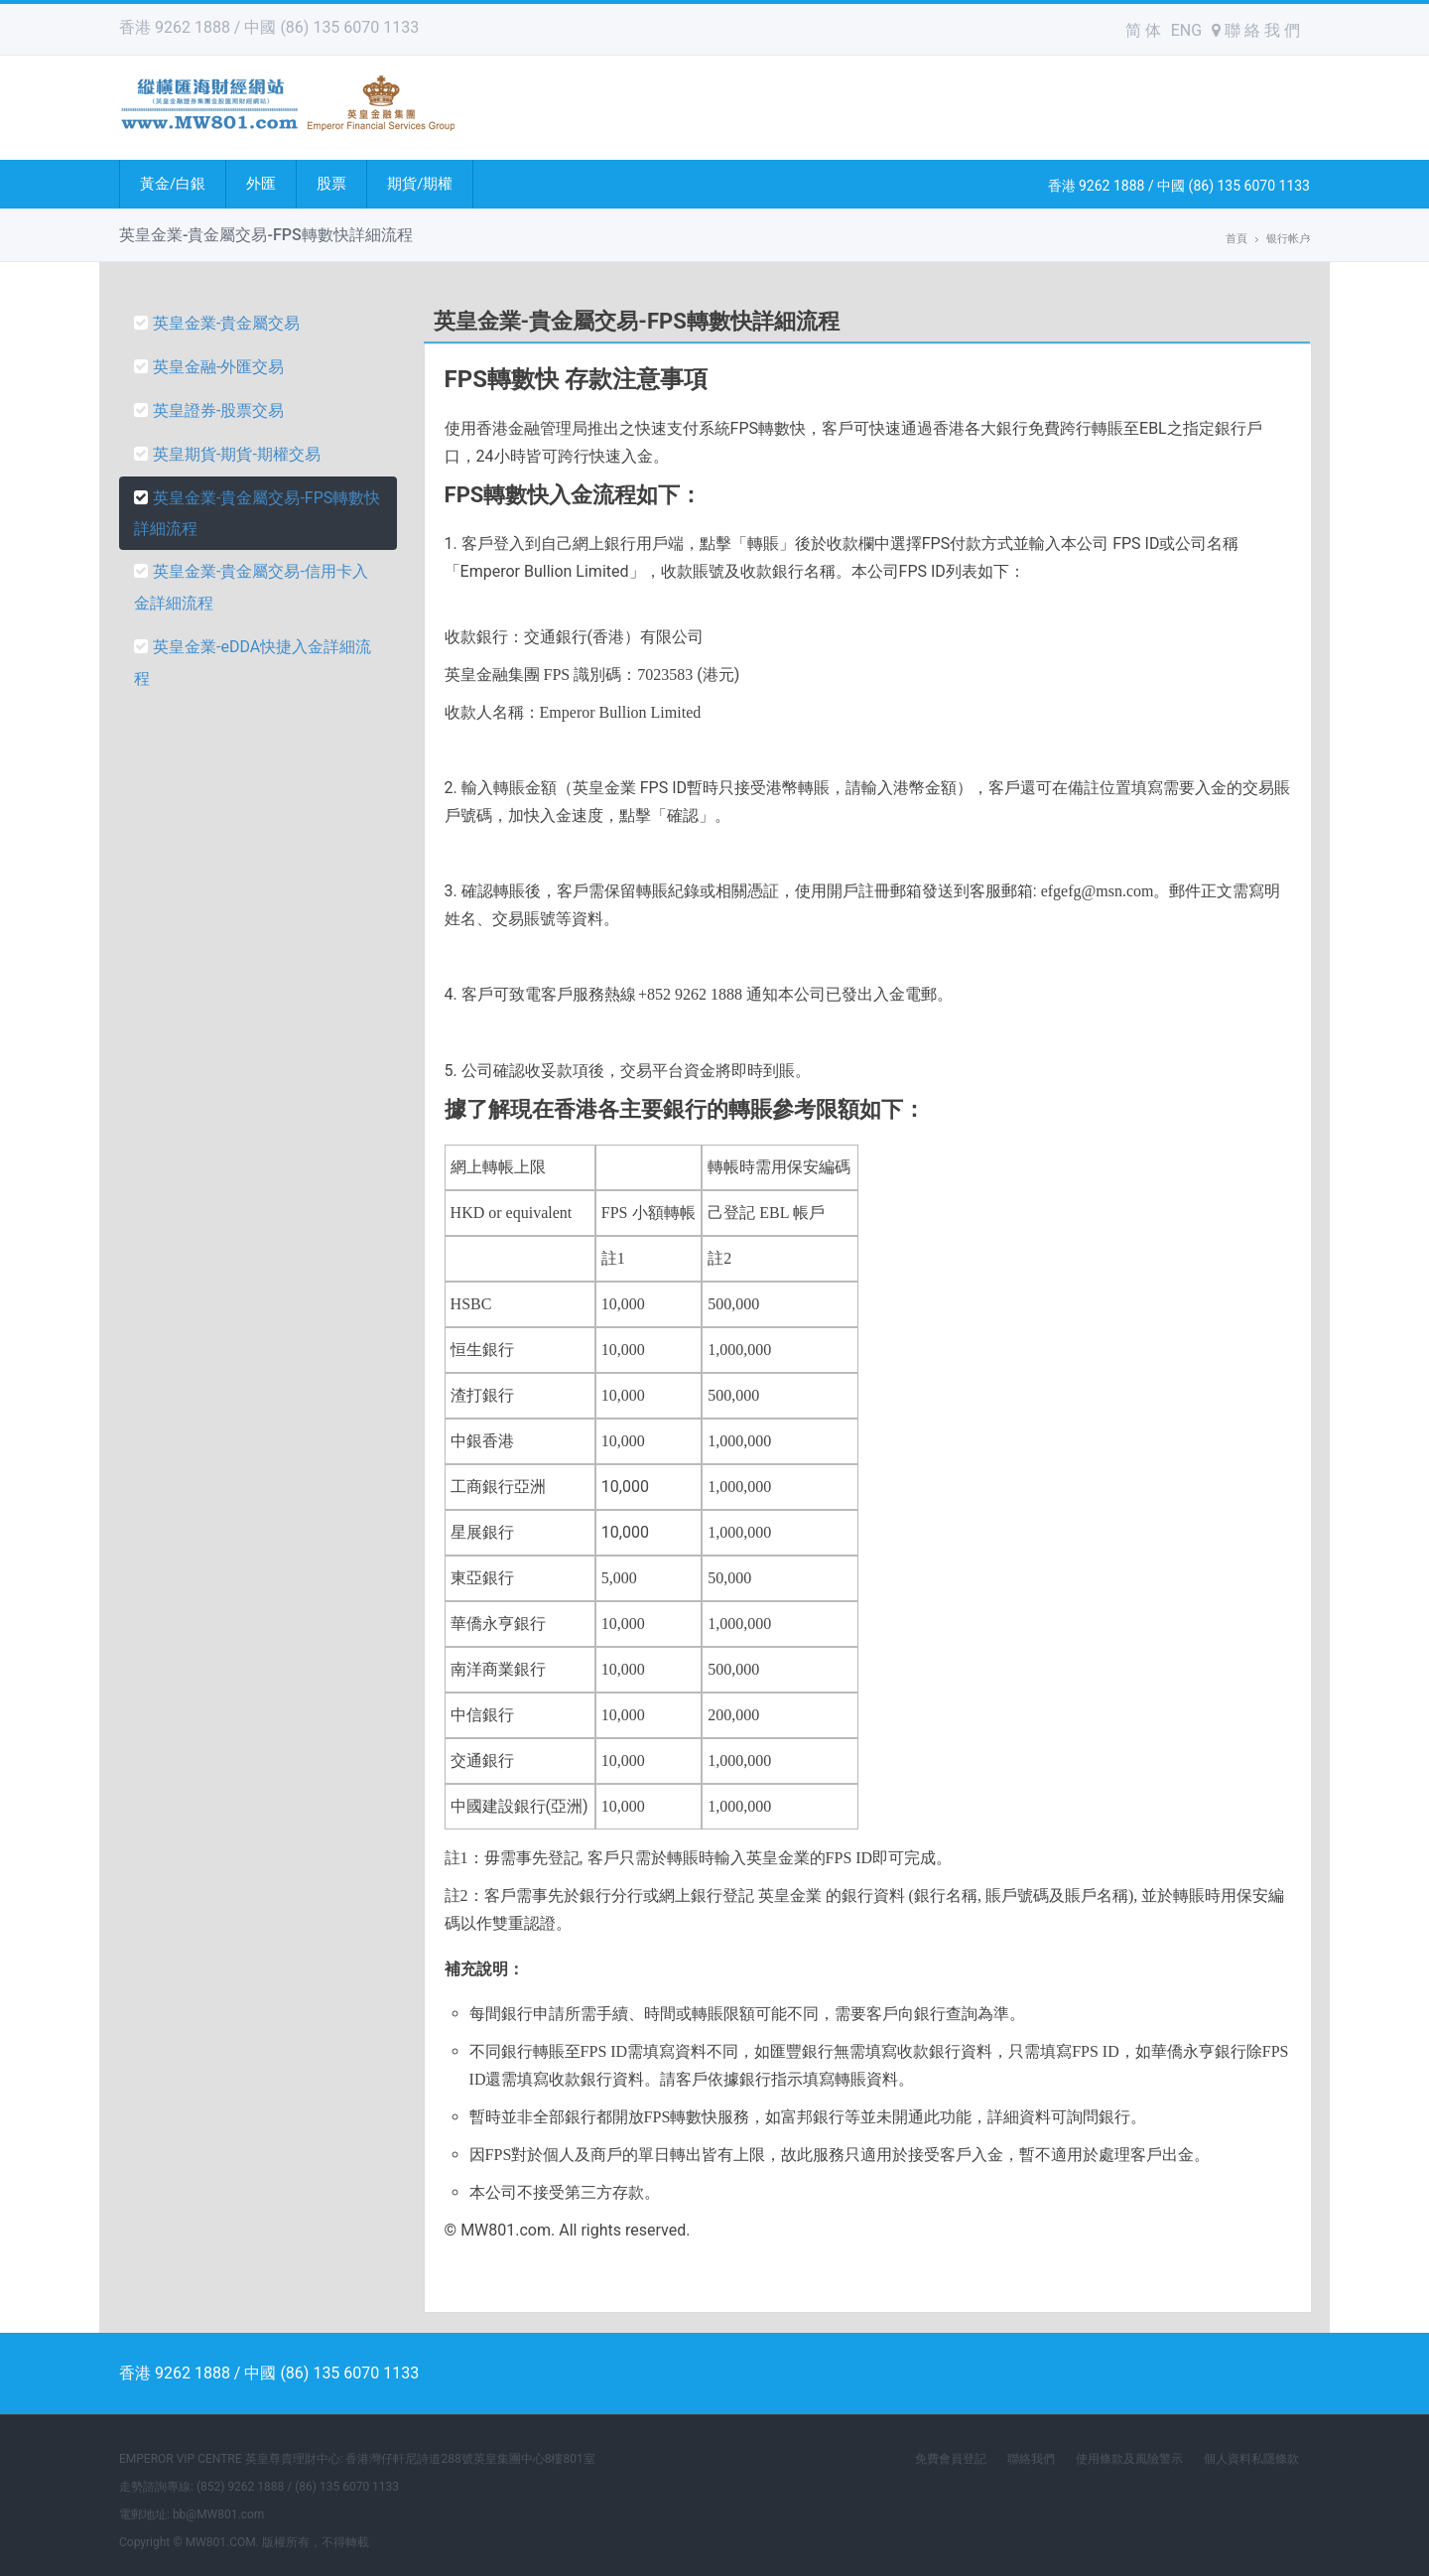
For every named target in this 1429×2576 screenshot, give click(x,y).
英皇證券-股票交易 (209, 410)
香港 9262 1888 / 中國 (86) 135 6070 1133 (269, 27)
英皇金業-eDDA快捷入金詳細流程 (252, 662)
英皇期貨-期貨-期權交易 (227, 454)
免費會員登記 (950, 2459)
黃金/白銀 (172, 184)
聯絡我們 (1031, 2459)
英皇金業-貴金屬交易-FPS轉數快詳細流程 (257, 513)
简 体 (1143, 30)
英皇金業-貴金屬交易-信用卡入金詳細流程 (251, 587)
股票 (331, 184)
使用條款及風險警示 (1129, 2459)
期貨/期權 (420, 184)
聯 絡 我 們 (1256, 30)
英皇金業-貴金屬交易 (217, 323)
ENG (1186, 30)
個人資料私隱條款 (1251, 2459)
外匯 (261, 184)
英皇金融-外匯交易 (209, 366)
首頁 (1236, 238)
